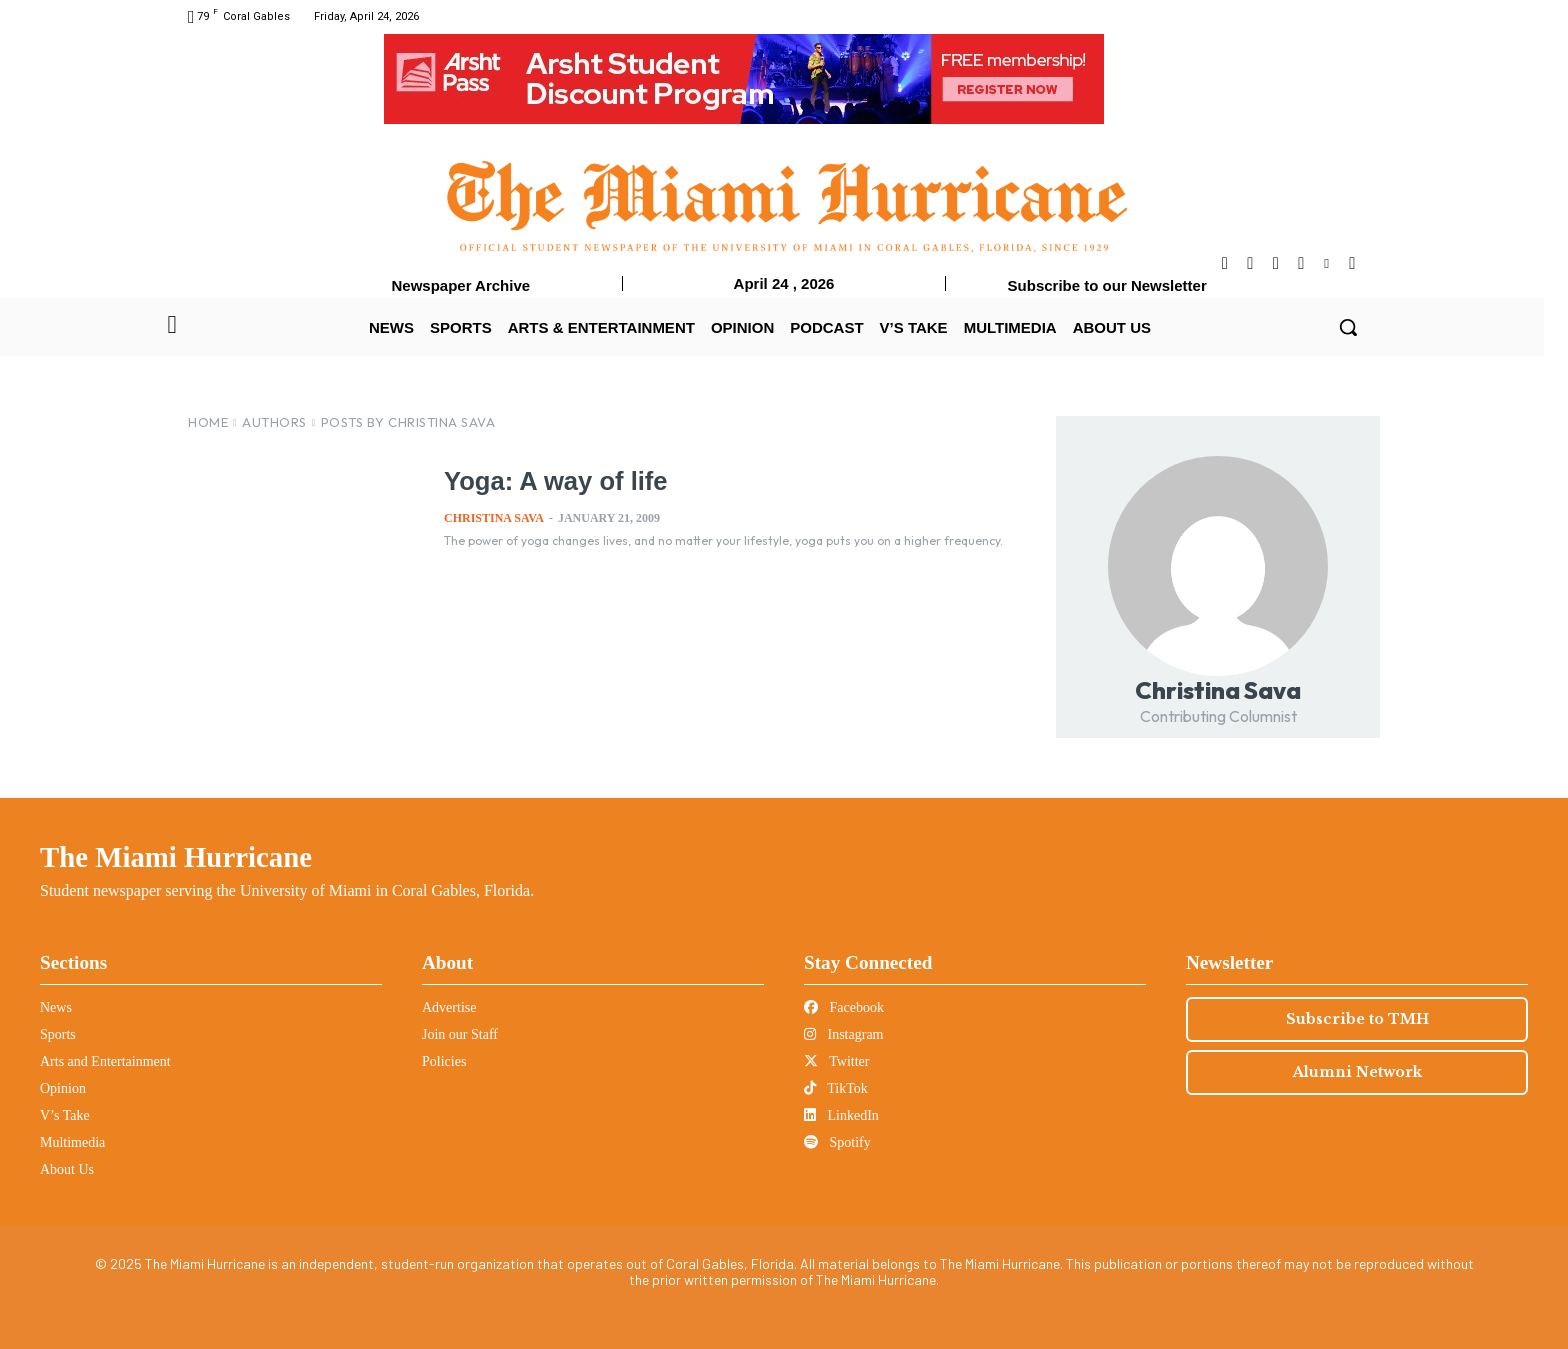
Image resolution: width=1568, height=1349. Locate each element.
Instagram (843, 1034)
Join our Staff (460, 1034)
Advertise (449, 1007)
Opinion (63, 1088)
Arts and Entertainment (105, 1061)
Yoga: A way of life (553, 481)
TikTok (836, 1088)
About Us (67, 1169)
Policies (444, 1061)
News (56, 1007)
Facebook (844, 1007)
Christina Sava (494, 518)
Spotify (837, 1142)
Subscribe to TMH (1357, 1019)
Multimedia (72, 1142)
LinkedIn (841, 1115)
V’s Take (65, 1115)
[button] (1348, 327)
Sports (58, 1034)
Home (208, 422)
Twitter (836, 1061)
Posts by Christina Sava (408, 422)
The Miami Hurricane (176, 857)
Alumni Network (1357, 1072)
